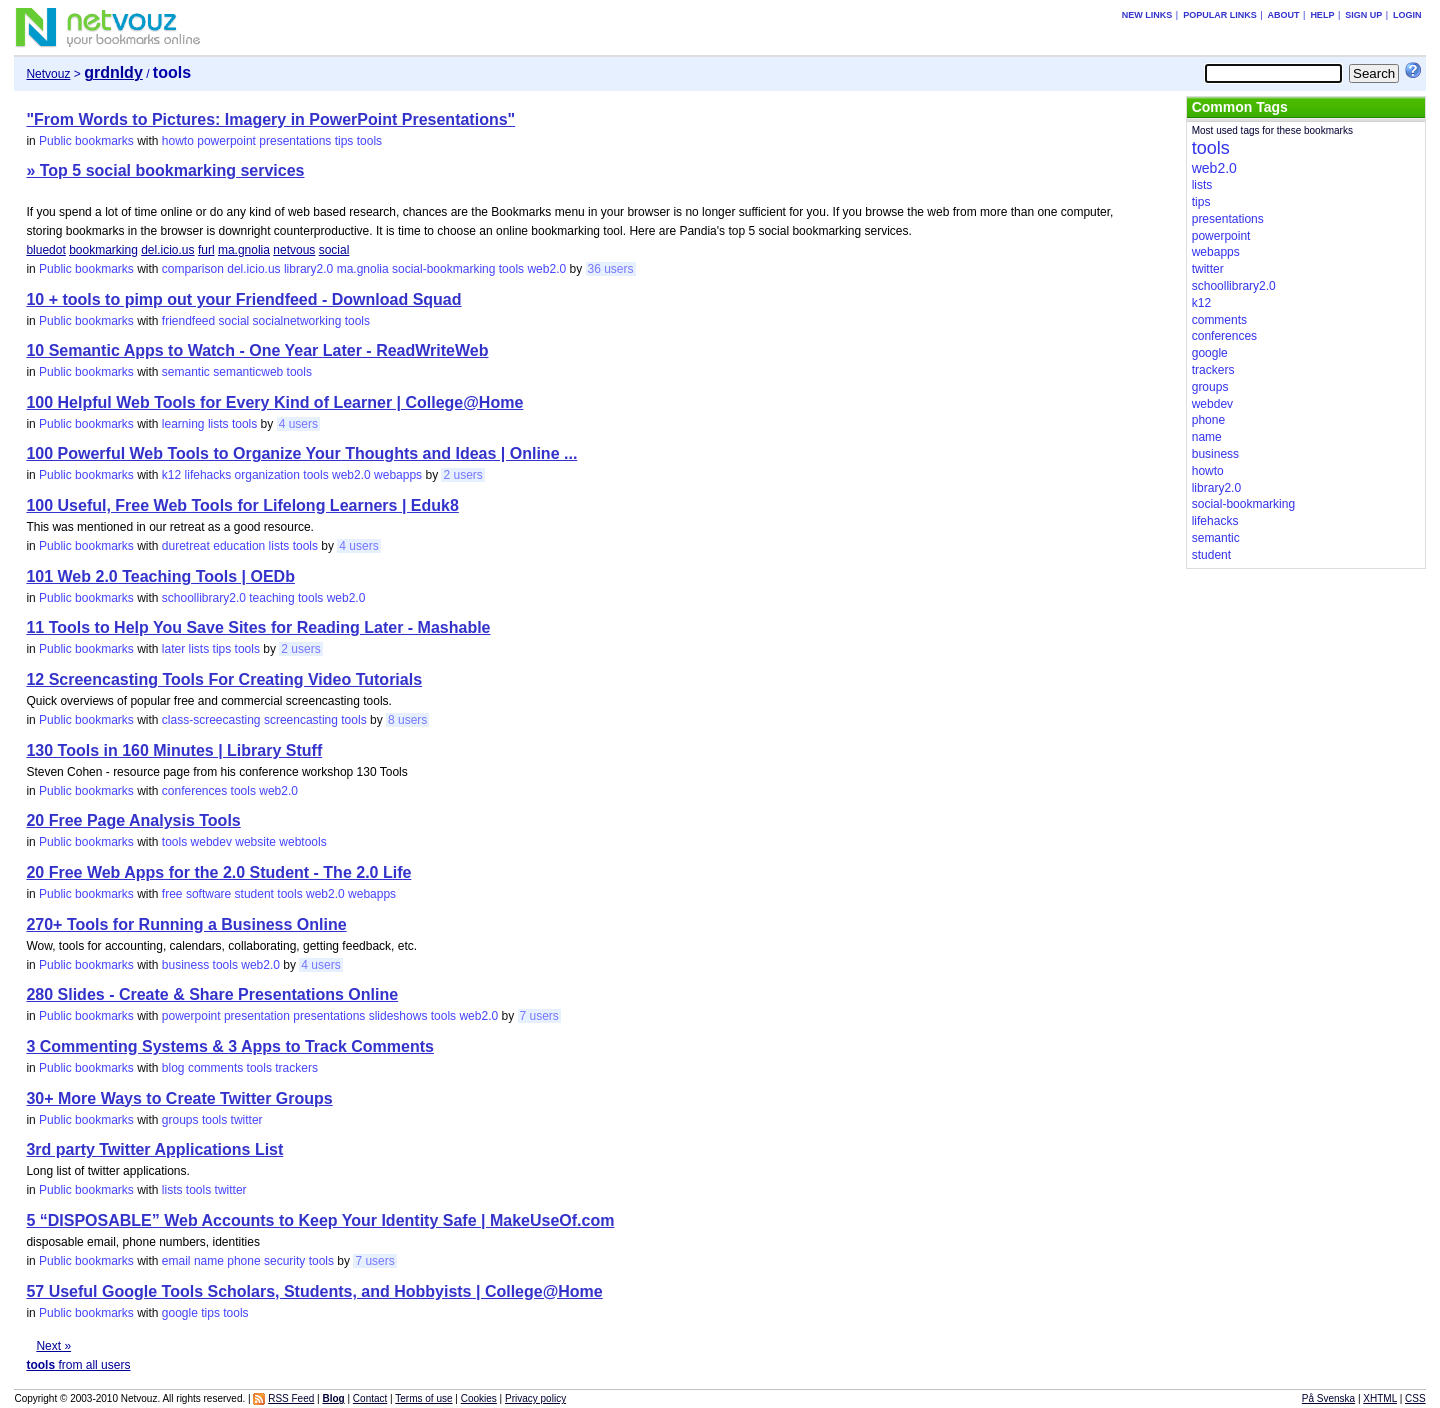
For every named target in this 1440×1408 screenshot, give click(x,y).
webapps (398, 475)
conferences (194, 791)
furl (206, 250)
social (334, 250)
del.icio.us (167, 250)
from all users (78, 1365)
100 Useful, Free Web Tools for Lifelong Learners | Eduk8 (242, 505)
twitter (247, 1120)
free (172, 894)
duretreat (186, 546)
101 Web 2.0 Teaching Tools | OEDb (160, 576)
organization (267, 475)
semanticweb (248, 372)
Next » (53, 1346)
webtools (302, 842)
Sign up (1363, 15)
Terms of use (423, 1398)
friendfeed (188, 321)
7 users (539, 1016)
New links (1147, 15)
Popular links (1220, 15)
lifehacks (208, 475)
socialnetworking (297, 321)
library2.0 (308, 269)
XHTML (1380, 1398)
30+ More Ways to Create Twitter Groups (179, 1098)
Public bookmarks (86, 141)
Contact (370, 1398)
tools (369, 141)
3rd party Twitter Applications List (154, 1149)
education (239, 546)
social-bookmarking (443, 269)
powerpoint (226, 141)
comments (215, 1068)
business (185, 965)
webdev (211, 842)
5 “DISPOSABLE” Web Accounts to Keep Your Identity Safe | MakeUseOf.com (320, 1220)
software (208, 894)
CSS (1415, 1398)
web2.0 (546, 269)
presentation (257, 1016)
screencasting (301, 720)
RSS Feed (291, 1398)
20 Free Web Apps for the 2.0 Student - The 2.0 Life (218, 872)
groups (180, 1120)
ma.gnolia (244, 250)
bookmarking (103, 250)
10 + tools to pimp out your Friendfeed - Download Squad (243, 299)
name (209, 1261)
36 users (611, 269)
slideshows (398, 1016)
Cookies (479, 1398)
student (254, 894)
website (255, 842)
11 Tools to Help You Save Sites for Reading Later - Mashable (258, 627)
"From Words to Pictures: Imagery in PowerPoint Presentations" (270, 119)
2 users (462, 475)
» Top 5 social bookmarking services (165, 170)
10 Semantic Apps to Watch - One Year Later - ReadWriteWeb (257, 350)
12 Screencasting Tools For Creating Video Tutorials (224, 679)
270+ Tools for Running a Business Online (186, 924)
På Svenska (1328, 1398)
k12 (171, 475)
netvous (294, 250)
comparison (193, 269)
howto (178, 141)
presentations (295, 141)
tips (344, 141)
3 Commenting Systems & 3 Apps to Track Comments (230, 1046)
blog (173, 1068)
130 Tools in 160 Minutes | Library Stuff (174, 750)
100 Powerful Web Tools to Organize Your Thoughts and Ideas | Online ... (301, 453)
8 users (407, 720)
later (173, 649)
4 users (298, 424)
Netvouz (48, 74)
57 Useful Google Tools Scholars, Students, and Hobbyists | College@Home (314, 1291)
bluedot (45, 250)
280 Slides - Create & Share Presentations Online (212, 994)
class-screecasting (211, 720)
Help (1322, 15)
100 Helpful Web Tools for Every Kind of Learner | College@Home (274, 402)
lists (218, 424)
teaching (271, 598)
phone (243, 1261)
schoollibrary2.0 (204, 598)
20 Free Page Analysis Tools (133, 820)
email (176, 1261)
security (284, 1261)
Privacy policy (535, 1398)
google (180, 1313)
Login (1407, 15)
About (1284, 15)
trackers (296, 1068)
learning (183, 424)
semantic (186, 372)
